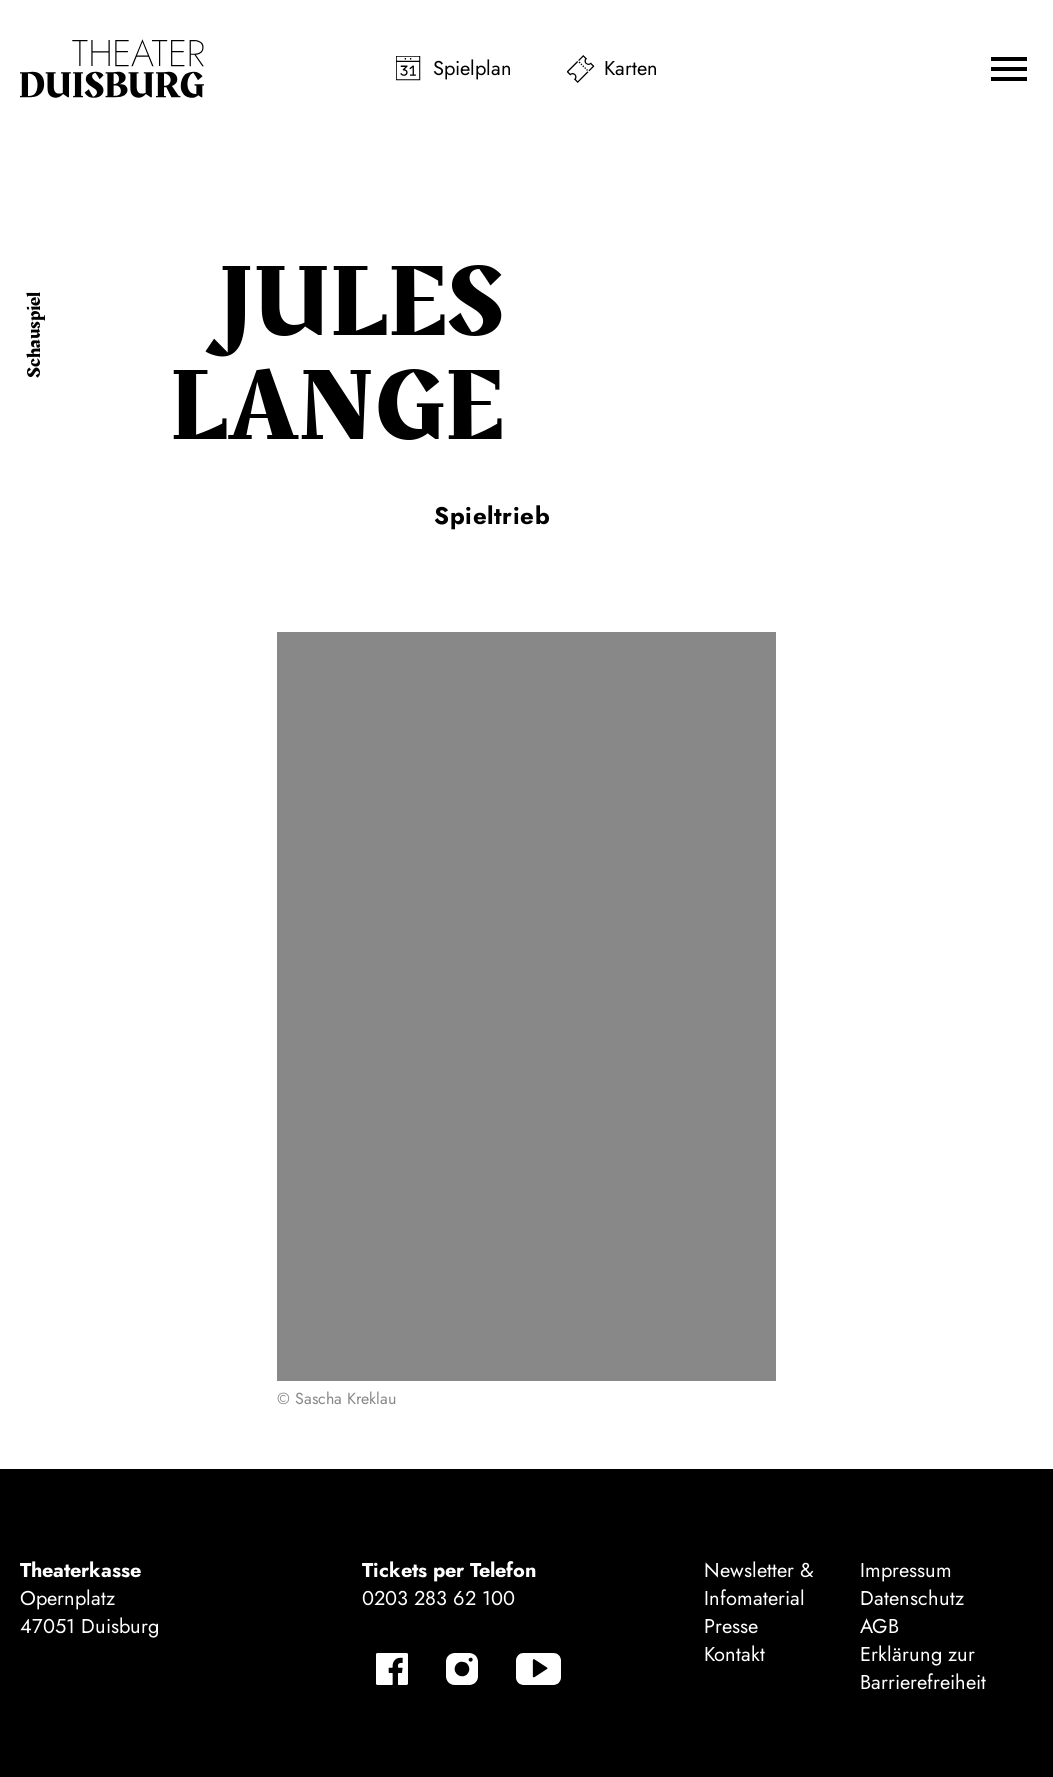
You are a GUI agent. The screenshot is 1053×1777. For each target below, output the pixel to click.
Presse (731, 1626)
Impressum (906, 1570)
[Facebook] (392, 1669)
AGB (879, 1626)
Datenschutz (912, 1598)
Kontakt (734, 1654)
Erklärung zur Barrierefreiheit (923, 1668)
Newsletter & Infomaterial (759, 1584)
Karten (631, 68)
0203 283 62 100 (438, 1598)
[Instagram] (462, 1669)
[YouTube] (538, 1669)
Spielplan (472, 68)
